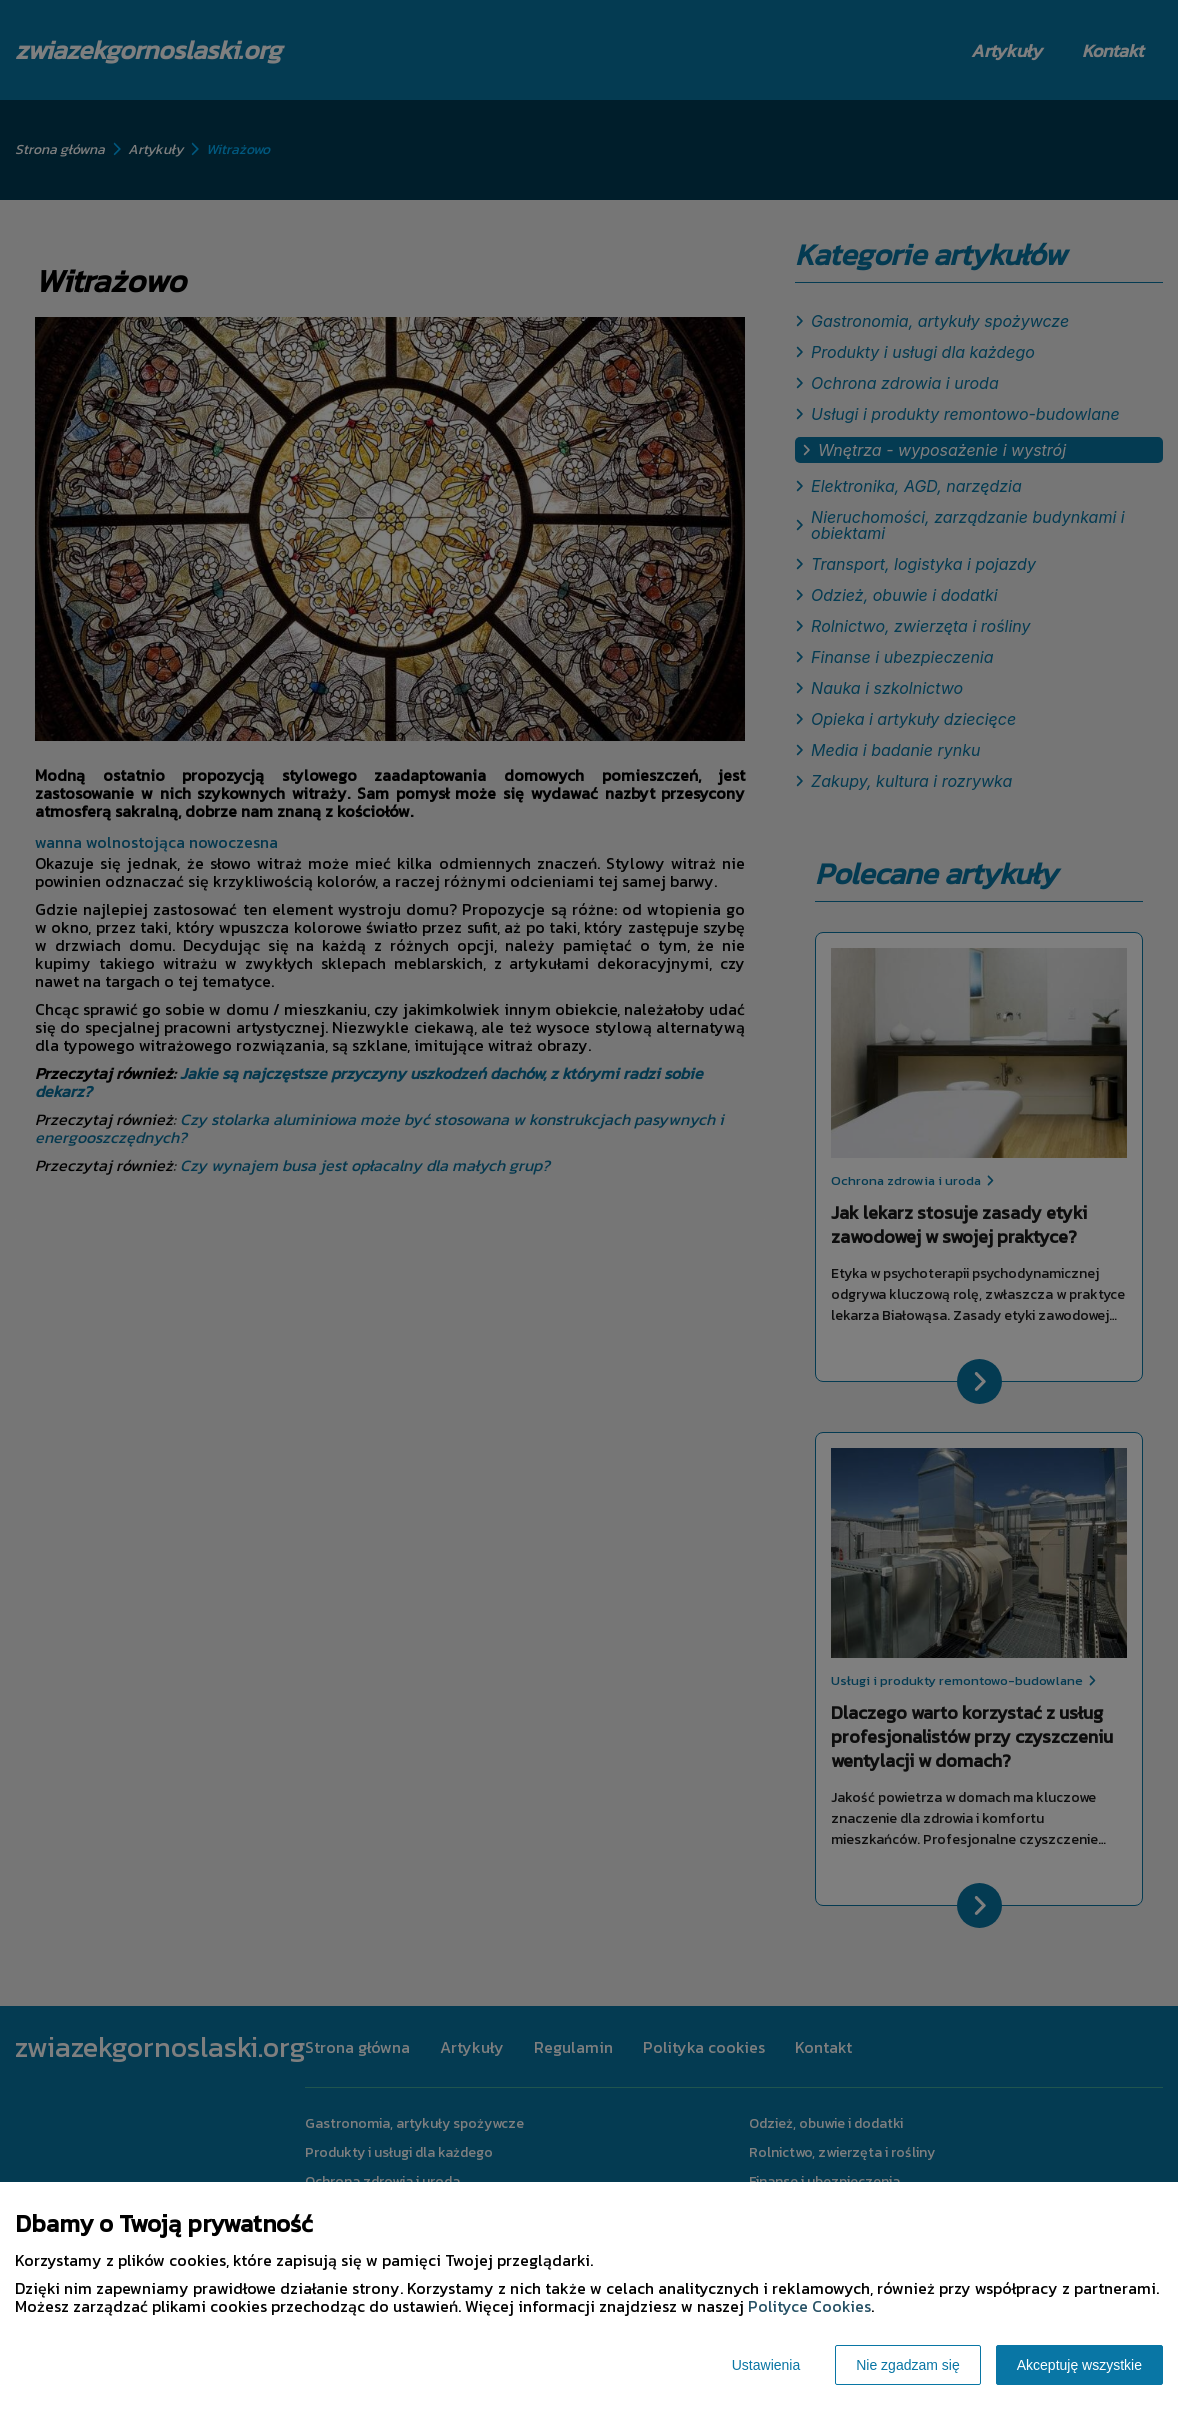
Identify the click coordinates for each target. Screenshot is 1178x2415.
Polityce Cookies (809, 2306)
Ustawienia (766, 2365)
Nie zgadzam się (908, 2365)
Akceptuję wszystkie (1079, 2365)
